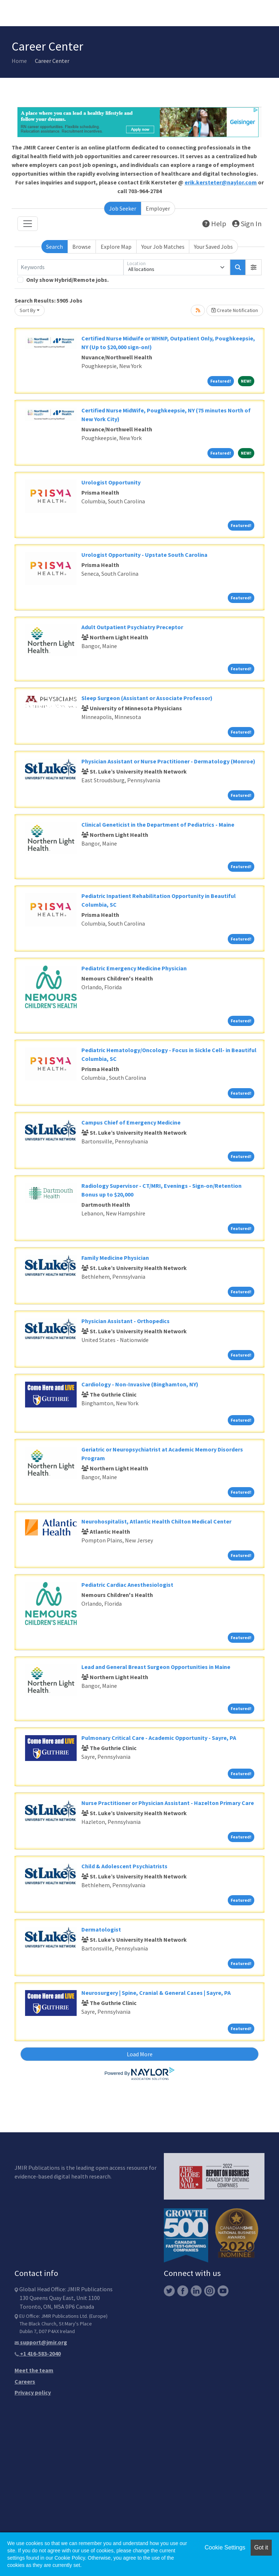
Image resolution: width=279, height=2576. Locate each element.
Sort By (28, 310)
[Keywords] (70, 267)
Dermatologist (101, 1929)
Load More (140, 2054)
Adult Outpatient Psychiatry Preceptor (132, 627)
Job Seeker (122, 208)
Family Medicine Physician (115, 1257)
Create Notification (234, 310)
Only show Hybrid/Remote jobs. (67, 279)
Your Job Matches (163, 246)
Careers (25, 2381)
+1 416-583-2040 (38, 2353)
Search (54, 246)
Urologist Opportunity (111, 482)
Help (214, 223)
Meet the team (34, 2370)
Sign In (247, 223)
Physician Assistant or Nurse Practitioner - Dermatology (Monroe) (168, 761)
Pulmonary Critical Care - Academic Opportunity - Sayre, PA (158, 1737)
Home (19, 60)
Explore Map (116, 246)
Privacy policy (33, 2392)
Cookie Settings (225, 2547)
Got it (261, 2547)
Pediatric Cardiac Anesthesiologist (127, 1584)
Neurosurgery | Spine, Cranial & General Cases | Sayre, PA (156, 1992)
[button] (254, 267)
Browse (81, 246)
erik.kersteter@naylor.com (221, 182)
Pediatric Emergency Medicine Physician (134, 968)
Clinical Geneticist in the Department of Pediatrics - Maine (157, 824)
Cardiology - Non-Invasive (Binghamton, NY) (139, 1384)
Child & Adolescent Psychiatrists (124, 1866)
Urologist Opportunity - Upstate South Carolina (144, 554)
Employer (158, 208)
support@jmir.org (41, 2342)
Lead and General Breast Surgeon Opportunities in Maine (155, 1666)
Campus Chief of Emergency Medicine (131, 1122)
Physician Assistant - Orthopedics (125, 1321)
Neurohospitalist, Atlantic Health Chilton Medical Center (156, 1521)
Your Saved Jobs (213, 246)
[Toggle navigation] (27, 223)
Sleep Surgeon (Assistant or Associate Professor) (147, 698)
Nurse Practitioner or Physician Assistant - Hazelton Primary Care (167, 1802)
